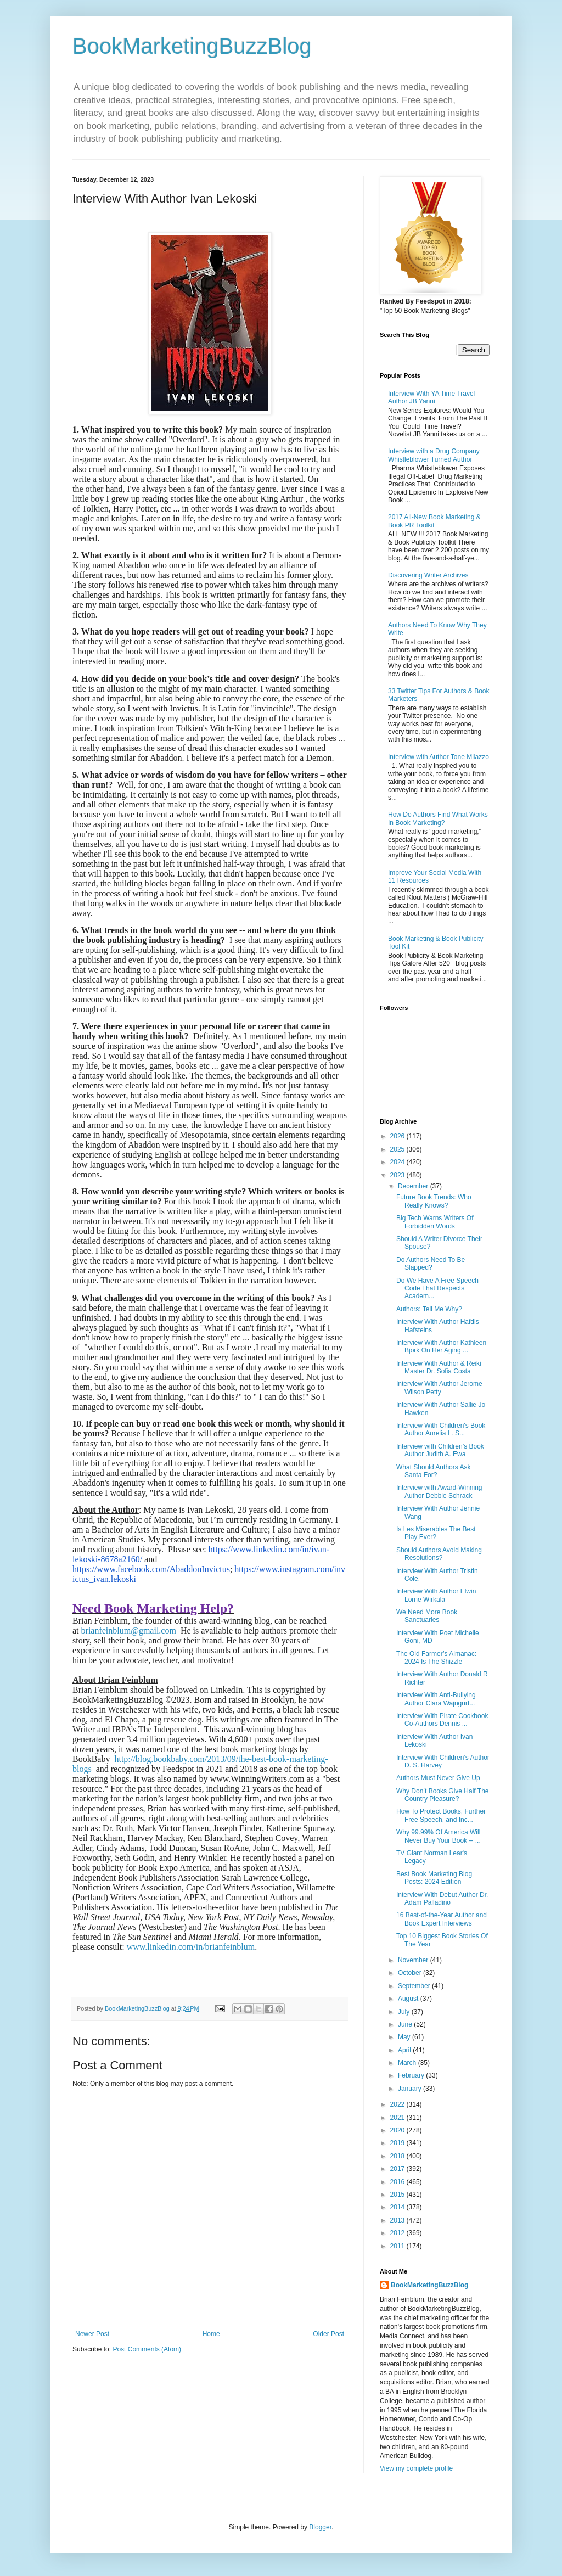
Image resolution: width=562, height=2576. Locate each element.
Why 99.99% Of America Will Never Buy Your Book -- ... (438, 1836)
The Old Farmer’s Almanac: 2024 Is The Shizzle (436, 1657)
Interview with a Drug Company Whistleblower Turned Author (434, 455)
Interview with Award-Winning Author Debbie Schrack (439, 1491)
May (405, 2037)
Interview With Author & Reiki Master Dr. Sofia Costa (438, 1367)
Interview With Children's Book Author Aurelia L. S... (440, 1429)
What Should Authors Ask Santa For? (433, 1471)
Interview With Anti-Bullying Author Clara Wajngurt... (436, 1699)
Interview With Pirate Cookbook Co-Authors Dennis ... (442, 1719)
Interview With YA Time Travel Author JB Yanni (431, 397)
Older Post (328, 2334)
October (410, 1973)
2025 (398, 1149)
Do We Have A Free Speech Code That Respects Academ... (437, 1288)
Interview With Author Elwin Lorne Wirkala (436, 1595)
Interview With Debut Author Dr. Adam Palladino (442, 1898)
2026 (398, 1136)
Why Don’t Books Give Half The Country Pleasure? (442, 1795)
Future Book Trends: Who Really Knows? (433, 1201)
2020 (398, 2130)
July (405, 2012)
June (406, 2024)
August (409, 1998)
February (412, 2075)
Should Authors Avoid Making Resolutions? (439, 1554)
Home (211, 2334)
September (415, 1986)
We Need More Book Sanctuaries (426, 1616)
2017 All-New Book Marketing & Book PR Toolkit (434, 521)
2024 (398, 1162)
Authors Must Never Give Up (438, 1778)
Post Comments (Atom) (147, 2349)
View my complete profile (416, 2468)
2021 (398, 2118)
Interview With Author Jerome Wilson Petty (439, 1387)
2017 (398, 2169)
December (414, 1186)
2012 (398, 2233)
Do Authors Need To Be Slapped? (430, 1263)
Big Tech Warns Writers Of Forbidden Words (434, 1222)
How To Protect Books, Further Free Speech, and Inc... (441, 1815)
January (410, 2088)
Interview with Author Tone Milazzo (438, 757)
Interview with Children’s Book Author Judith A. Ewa (440, 1450)
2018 (398, 2156)
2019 (398, 2143)
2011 (398, 2246)
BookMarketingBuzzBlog (192, 46)
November (414, 1960)
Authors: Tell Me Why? (429, 1309)
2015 (398, 2194)
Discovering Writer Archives (428, 575)
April (405, 2050)
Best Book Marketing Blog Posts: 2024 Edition (434, 1877)
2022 (398, 2104)
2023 (398, 1175)
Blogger (320, 2527)
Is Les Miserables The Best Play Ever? (436, 1533)
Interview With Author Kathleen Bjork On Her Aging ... (441, 1346)
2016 (398, 2182)
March (408, 2063)
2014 (398, 2207)
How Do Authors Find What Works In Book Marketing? (438, 818)
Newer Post (92, 2334)
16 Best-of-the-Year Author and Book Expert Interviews (441, 1919)
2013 (398, 2220)
